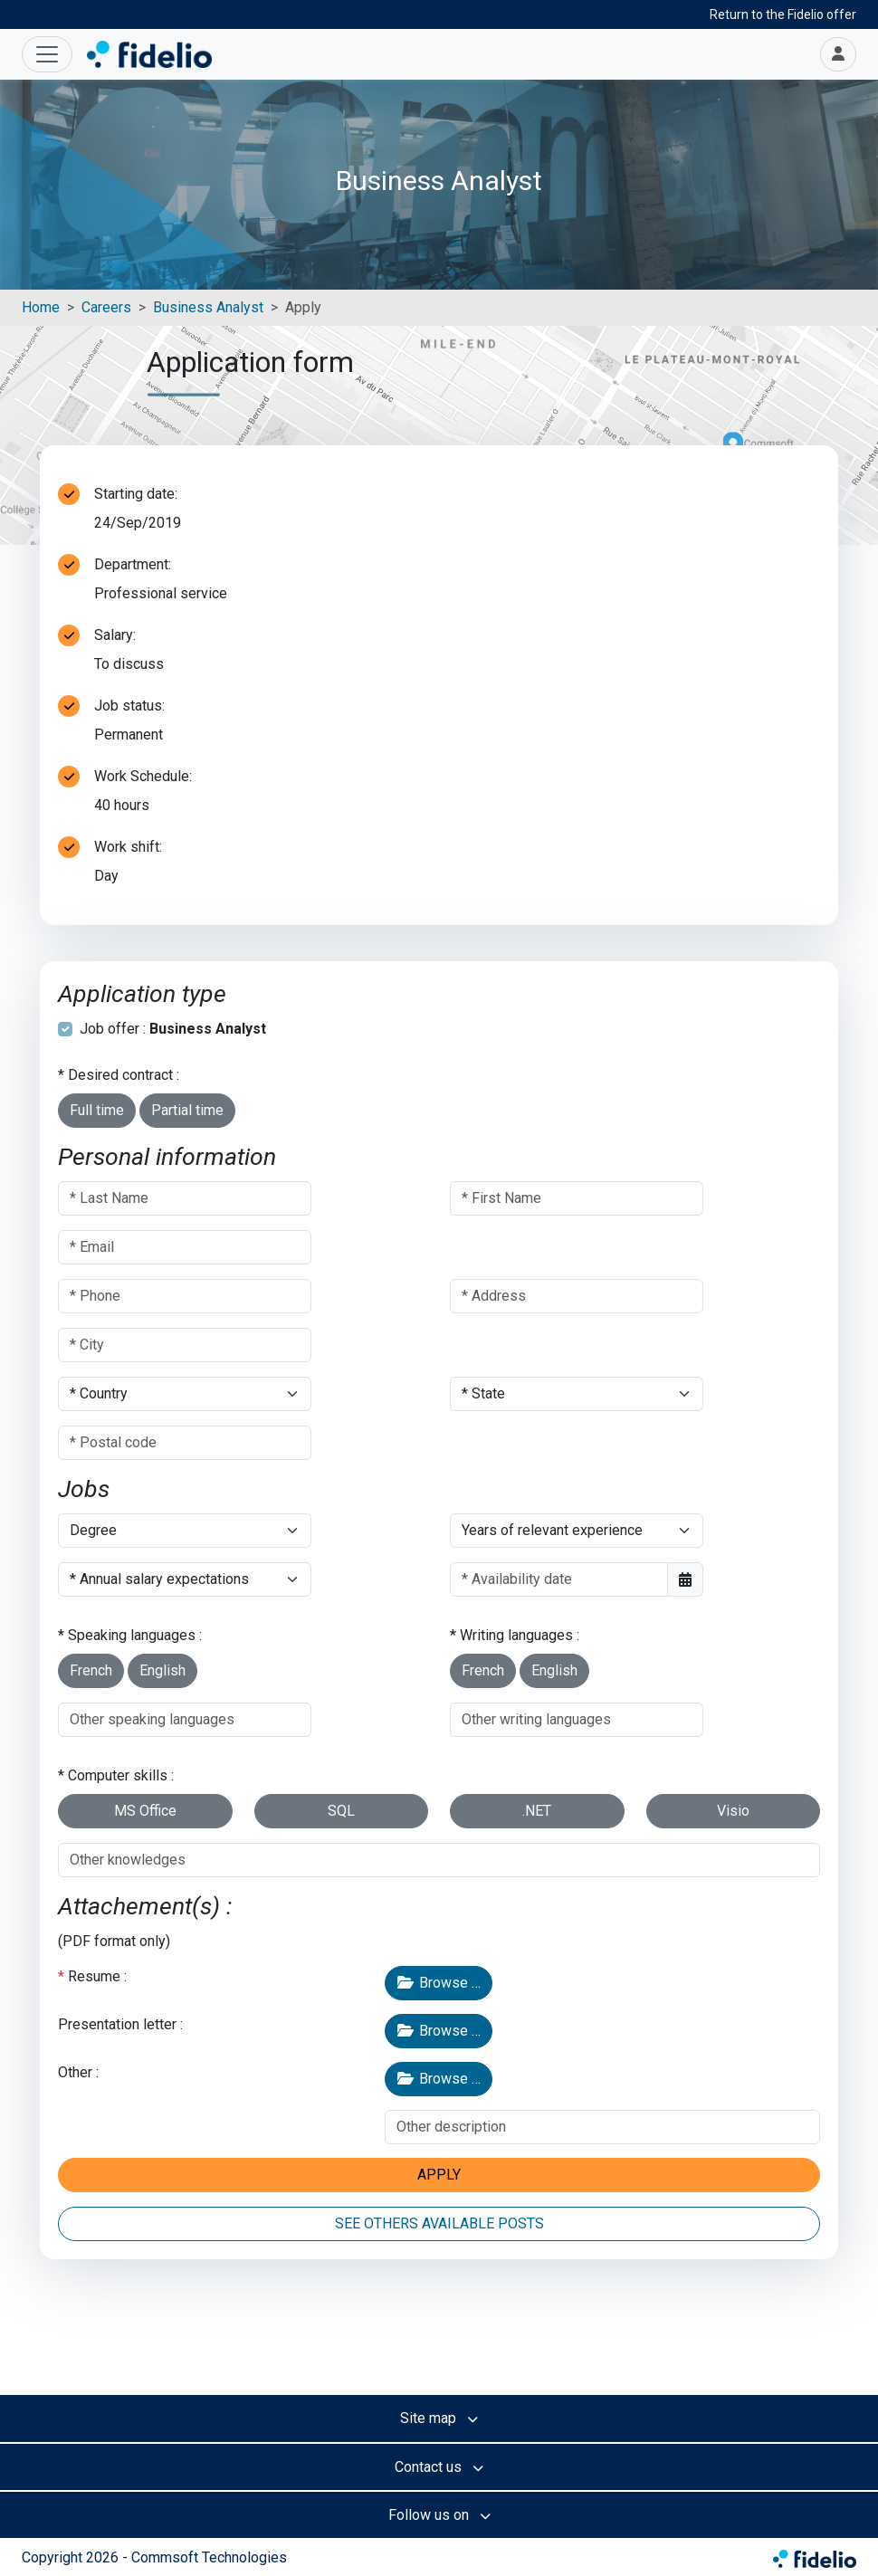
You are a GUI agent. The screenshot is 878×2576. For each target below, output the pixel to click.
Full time (97, 1110)
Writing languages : (519, 1635)
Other (75, 2072)
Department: (132, 564)
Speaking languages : (135, 1635)
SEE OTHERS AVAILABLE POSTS (439, 2223)
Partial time (187, 1110)
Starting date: (135, 493)
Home (41, 307)
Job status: (129, 705)
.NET (536, 1810)
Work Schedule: (143, 776)
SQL (341, 1810)
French (91, 1670)
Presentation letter (117, 2024)
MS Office (145, 1810)
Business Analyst (208, 307)
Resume (94, 1976)
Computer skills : (121, 1775)
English (162, 1670)
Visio (733, 1810)
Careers (106, 307)
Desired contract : (123, 1074)
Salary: (115, 635)
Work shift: (128, 846)
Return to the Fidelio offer (783, 14)
